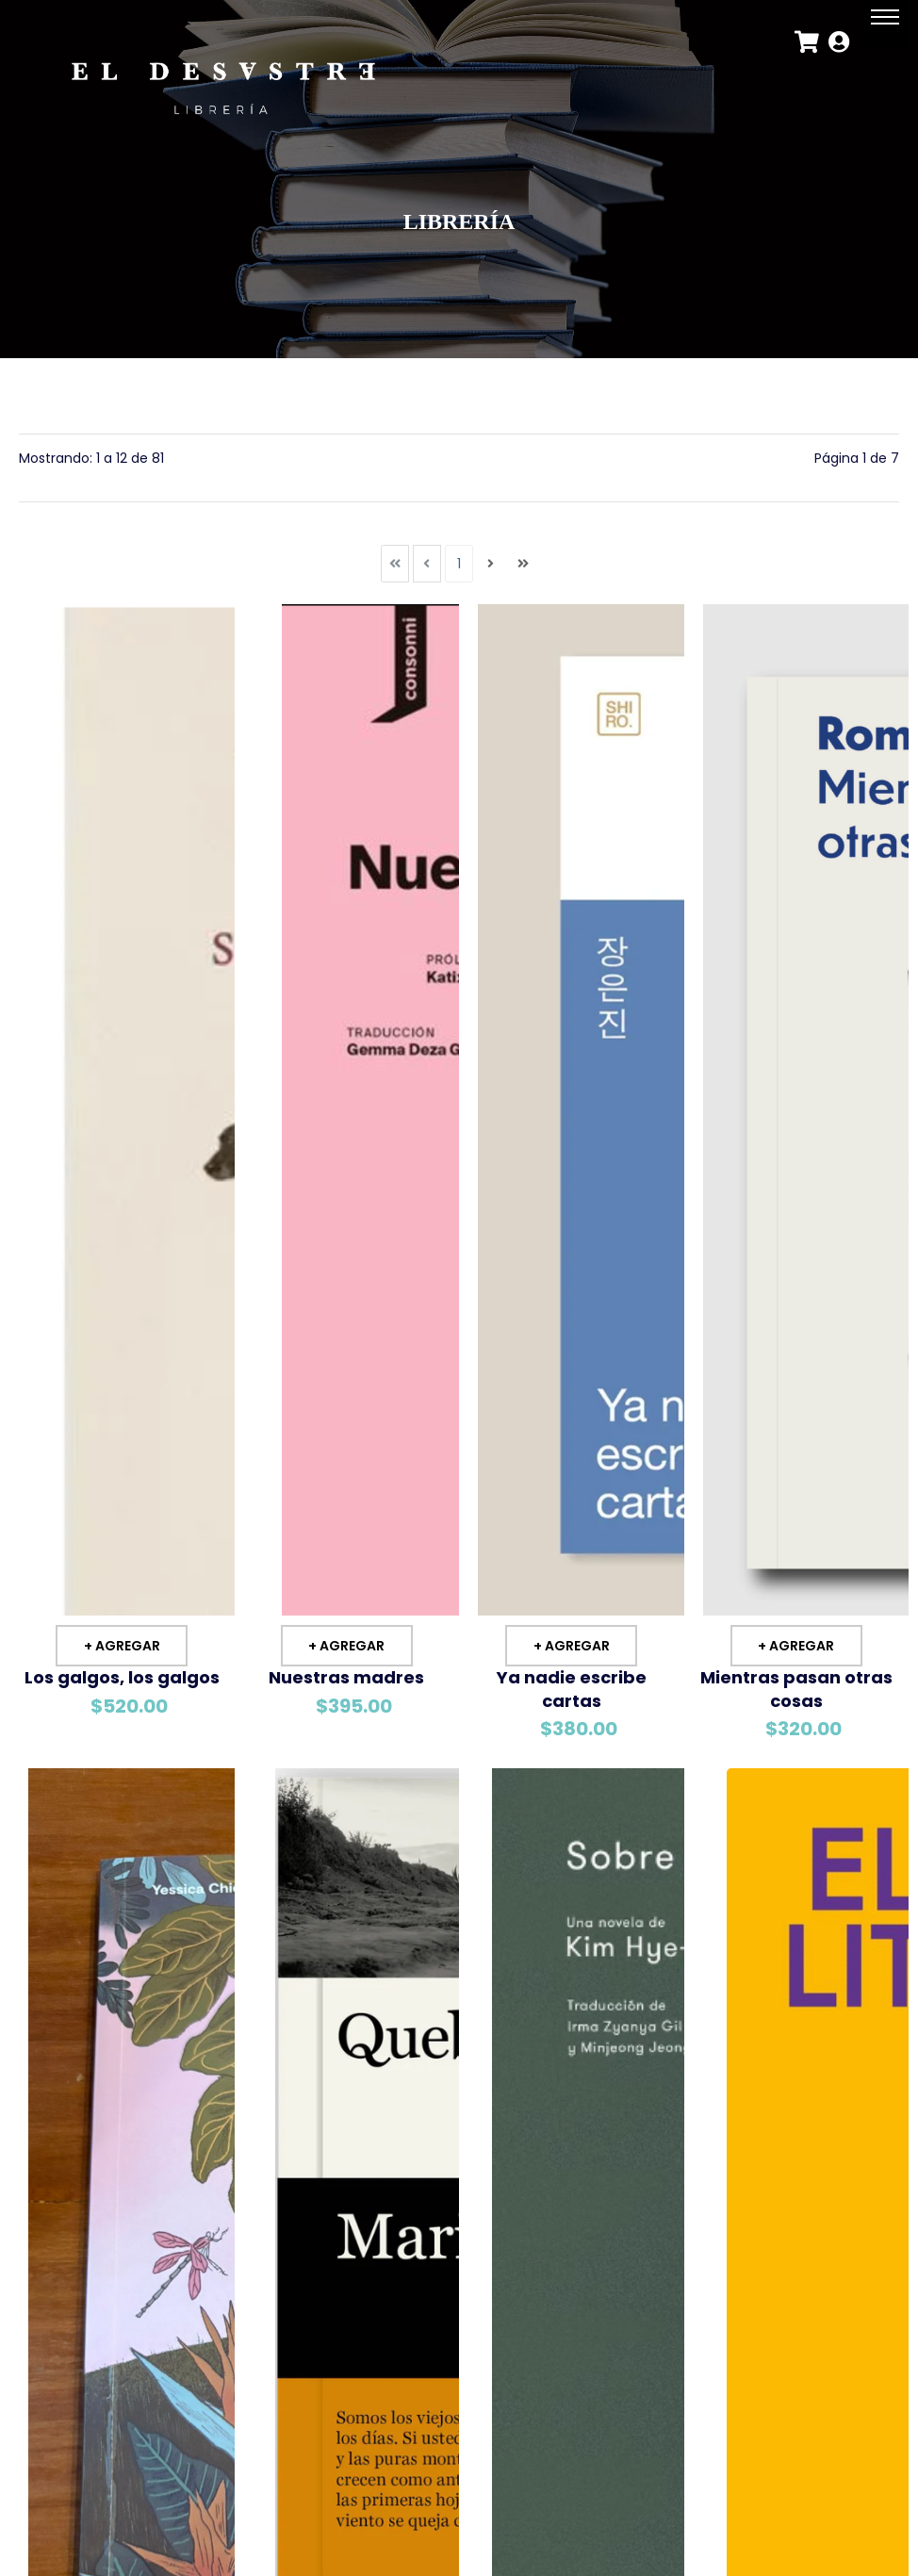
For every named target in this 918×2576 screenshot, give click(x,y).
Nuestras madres (346, 1675)
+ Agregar (122, 1643)
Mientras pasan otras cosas (796, 1687)
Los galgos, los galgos (122, 1675)
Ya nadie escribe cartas (572, 1687)
